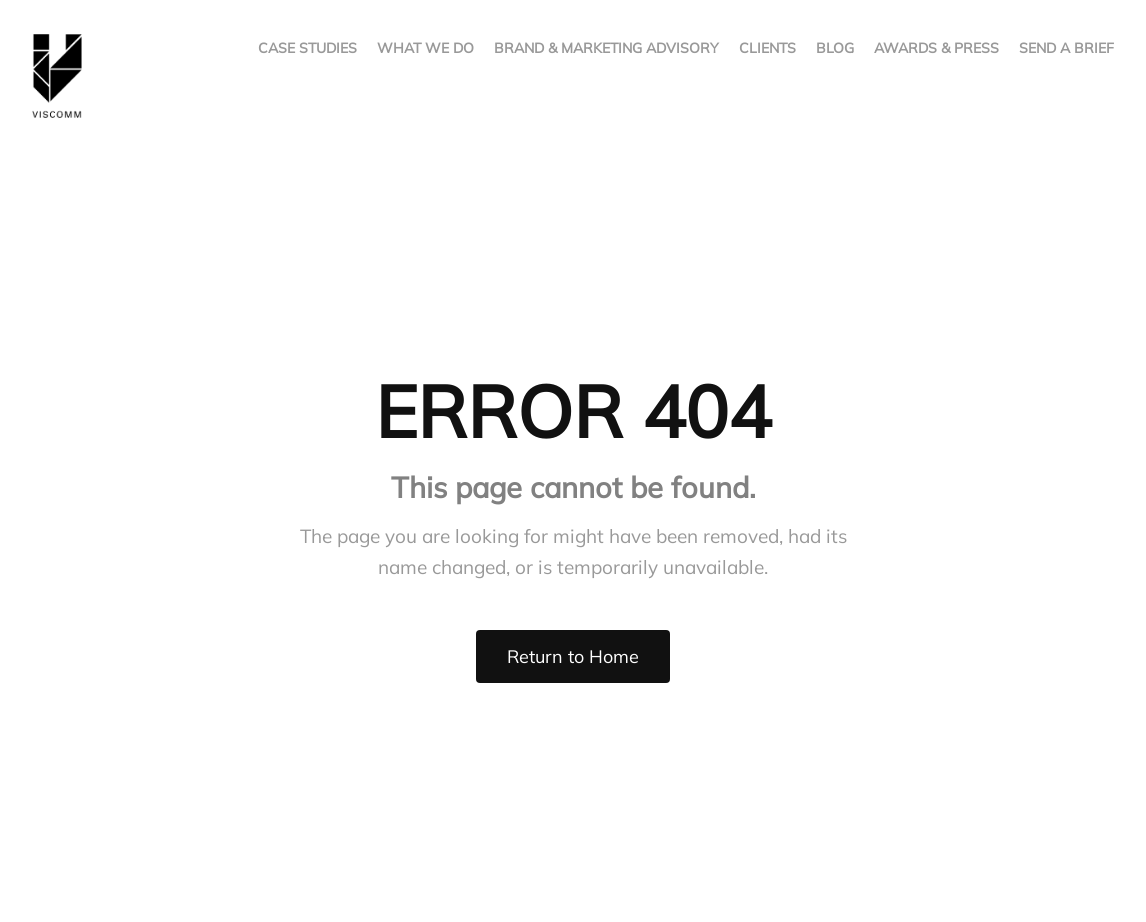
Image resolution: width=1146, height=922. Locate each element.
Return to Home (573, 656)
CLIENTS (767, 48)
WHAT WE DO (425, 48)
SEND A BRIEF (1066, 48)
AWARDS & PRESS (936, 48)
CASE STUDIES (307, 48)
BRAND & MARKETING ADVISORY (606, 48)
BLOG (835, 48)
